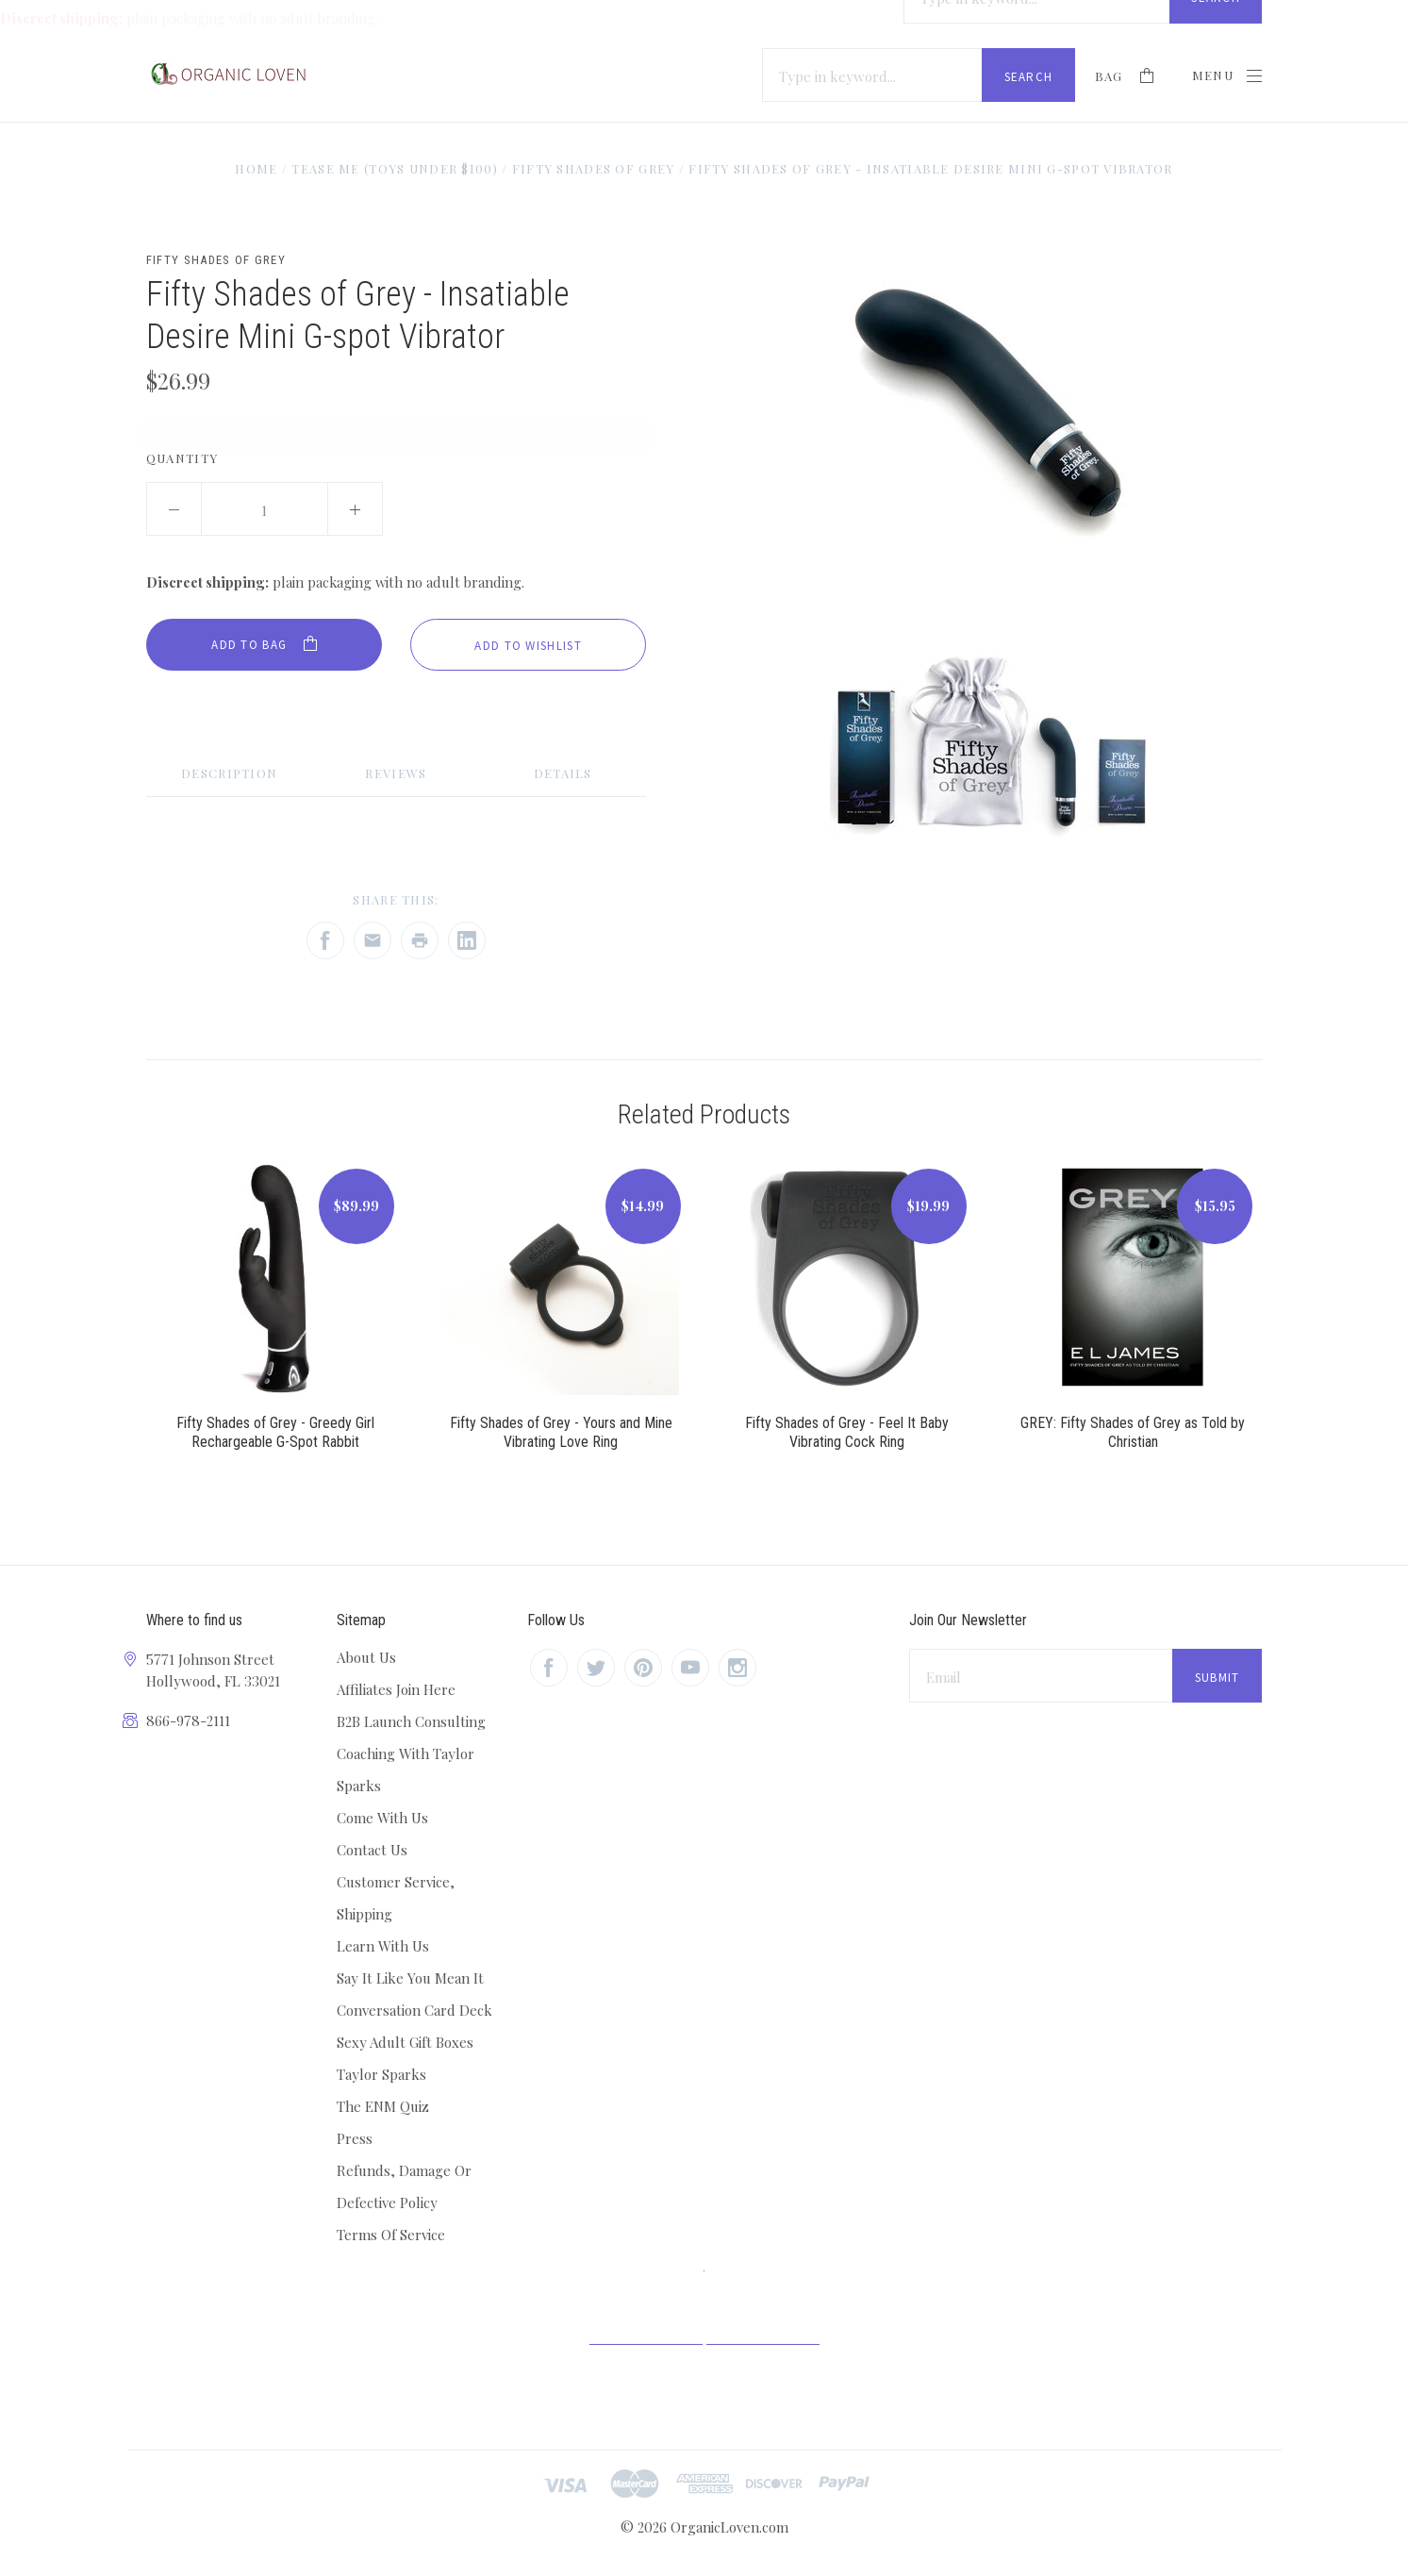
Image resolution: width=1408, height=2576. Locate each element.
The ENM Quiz (383, 2106)
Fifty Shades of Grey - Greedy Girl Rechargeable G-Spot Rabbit (275, 1432)
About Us (366, 1657)
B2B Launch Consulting (411, 1721)
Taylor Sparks (381, 2074)
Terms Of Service (391, 2234)
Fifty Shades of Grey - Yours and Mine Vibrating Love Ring (561, 1432)
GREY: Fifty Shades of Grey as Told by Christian (1132, 1432)
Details (563, 773)
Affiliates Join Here (396, 1689)
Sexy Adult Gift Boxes (405, 2042)
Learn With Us (383, 1945)
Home (255, 168)
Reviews (395, 773)
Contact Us (372, 1849)
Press (355, 2138)
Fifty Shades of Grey (592, 168)
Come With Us (382, 1817)
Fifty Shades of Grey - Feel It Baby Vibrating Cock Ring (847, 1432)
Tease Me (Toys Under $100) (394, 168)
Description (229, 773)
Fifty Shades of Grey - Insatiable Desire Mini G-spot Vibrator (930, 168)
